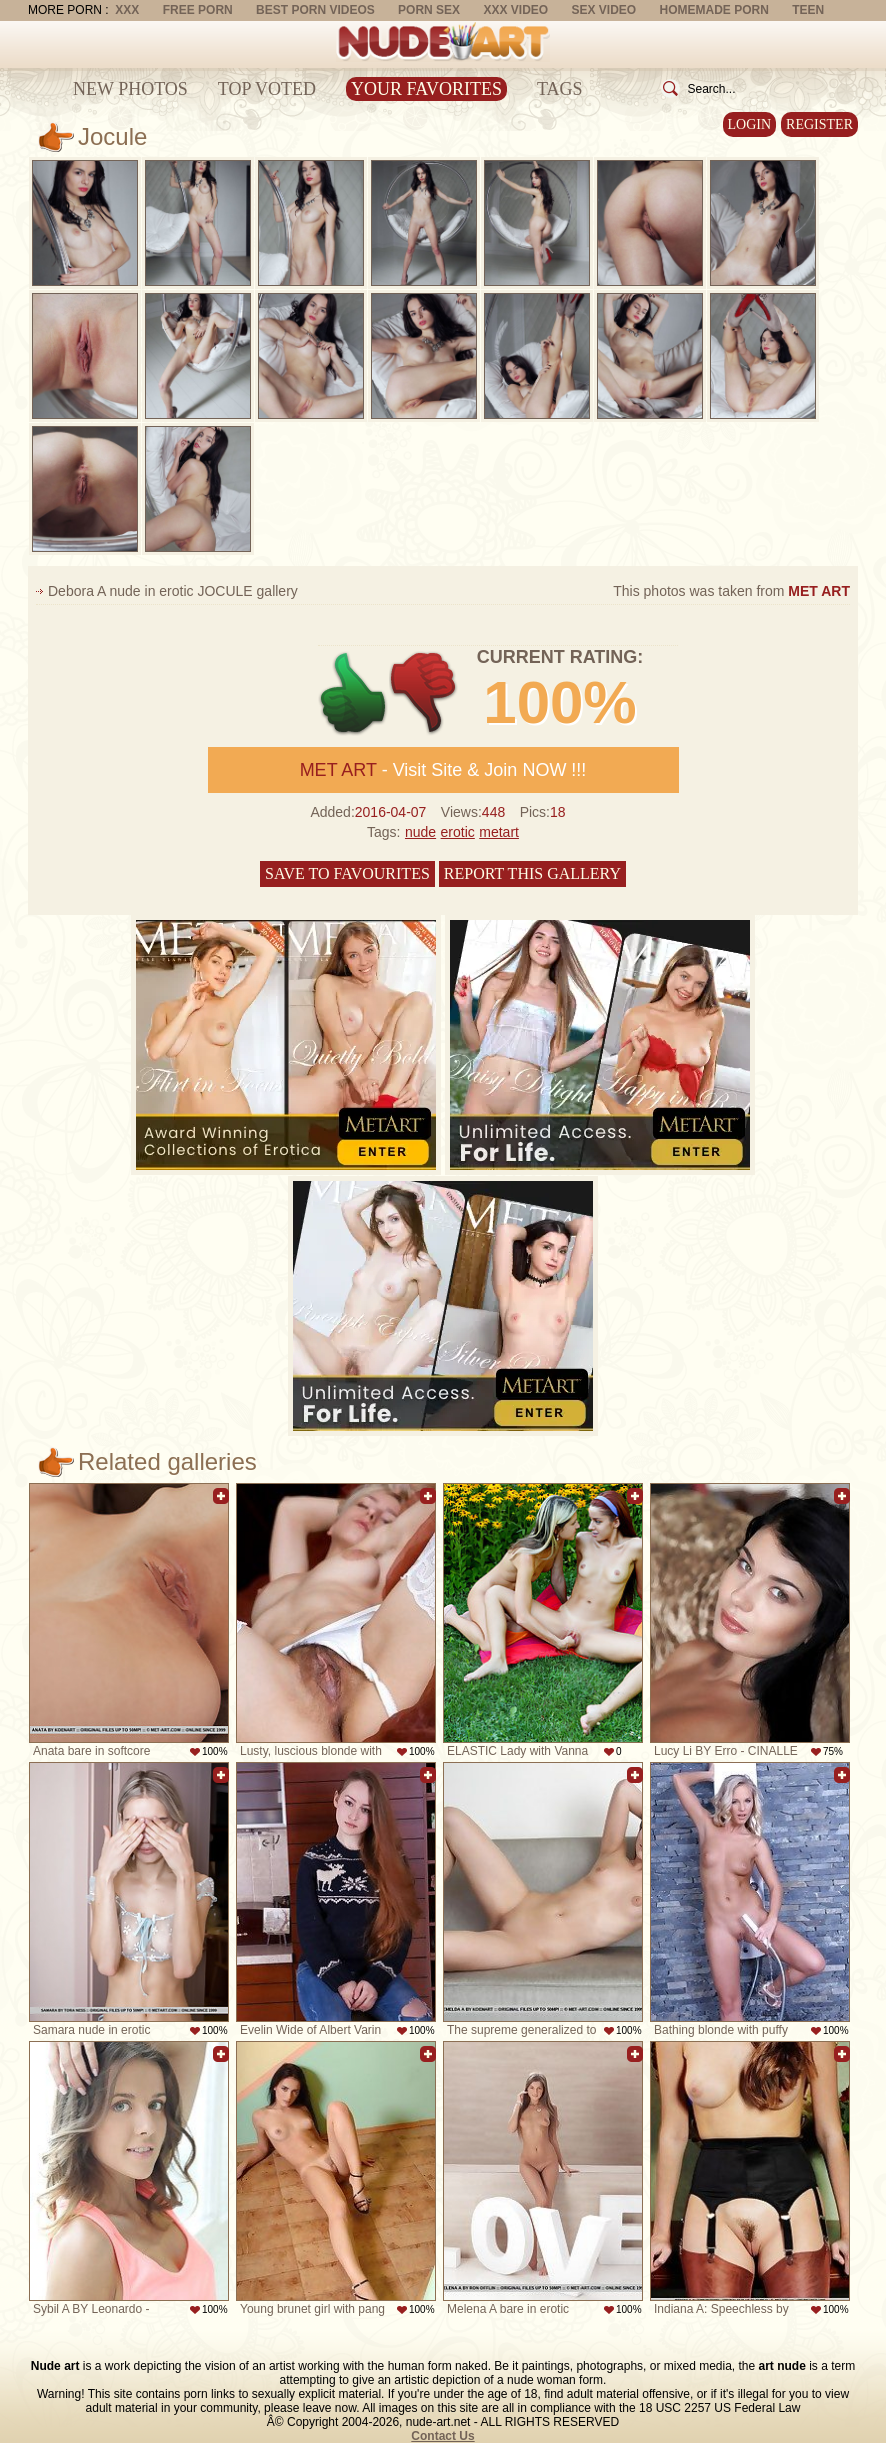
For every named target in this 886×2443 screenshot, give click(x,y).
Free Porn (198, 10)
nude (420, 832)
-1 (424, 693)
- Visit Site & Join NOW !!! (443, 770)
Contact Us (442, 2436)
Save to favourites (347, 873)
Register (819, 124)
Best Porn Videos (315, 10)
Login (750, 124)
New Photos (130, 89)
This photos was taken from (731, 591)
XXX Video (515, 10)
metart (499, 832)
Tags (560, 89)
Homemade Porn (714, 10)
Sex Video (603, 10)
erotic (458, 832)
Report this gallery (532, 873)
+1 (353, 693)
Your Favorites (426, 89)
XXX (127, 10)
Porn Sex (429, 10)
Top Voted (267, 89)
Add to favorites (221, 1496)
